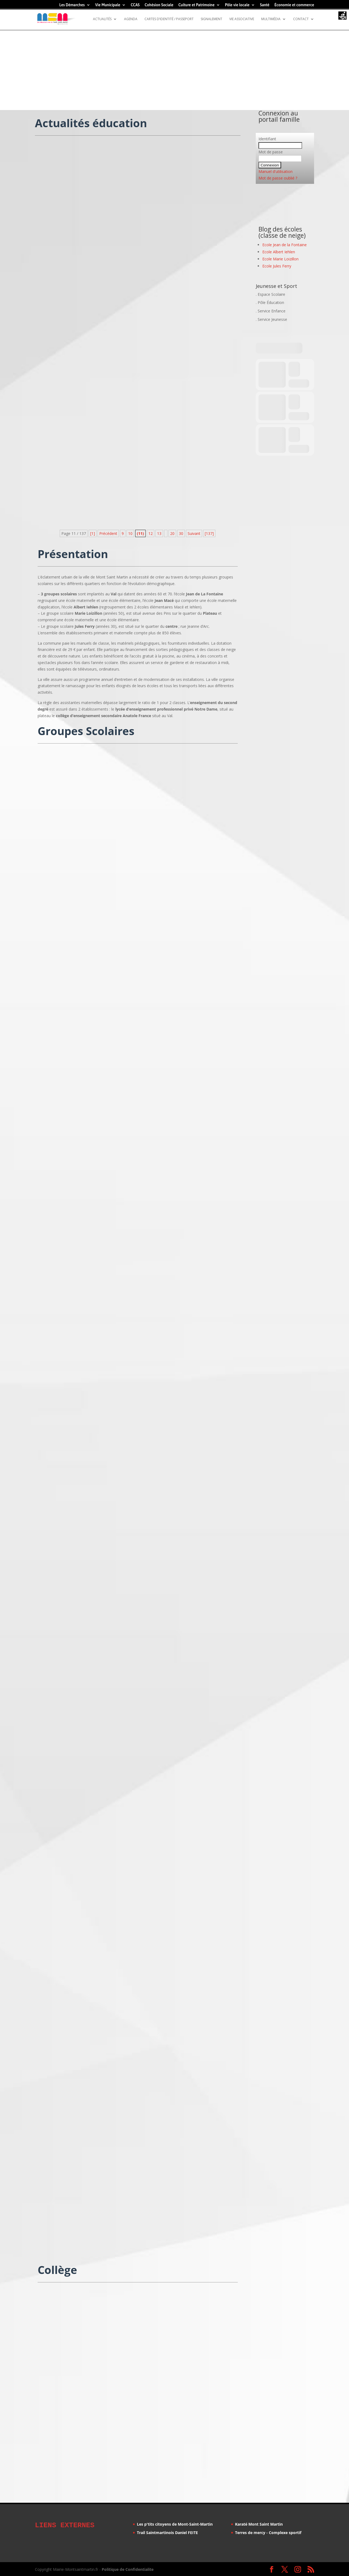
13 (159, 533)
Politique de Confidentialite (128, 2568)
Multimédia (271, 19)
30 (181, 533)
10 (130, 533)
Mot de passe (270, 151)
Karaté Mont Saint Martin (259, 2524)
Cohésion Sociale (159, 5)
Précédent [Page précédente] (108, 533)
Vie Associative (241, 19)
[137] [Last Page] (209, 533)
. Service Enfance (270, 310)
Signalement (211, 19)
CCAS (135, 5)
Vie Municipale (107, 5)
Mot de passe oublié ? (277, 178)
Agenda (130, 19)
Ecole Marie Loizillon (280, 258)
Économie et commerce (294, 5)
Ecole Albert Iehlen (278, 251)
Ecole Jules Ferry (276, 266)
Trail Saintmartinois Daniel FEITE (167, 2532)
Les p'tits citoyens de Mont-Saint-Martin (175, 2524)
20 (172, 533)
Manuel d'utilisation (275, 171)
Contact (301, 19)
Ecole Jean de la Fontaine (284, 244)
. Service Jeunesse (271, 319)
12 (150, 533)
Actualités (102, 19)
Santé (264, 5)
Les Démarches (72, 5)
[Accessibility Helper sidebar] (342, 16)
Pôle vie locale (237, 5)
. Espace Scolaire (270, 294)
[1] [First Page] (92, 533)
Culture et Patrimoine (196, 5)
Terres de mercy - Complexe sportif (268, 2532)
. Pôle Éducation (270, 302)
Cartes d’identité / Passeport (169, 19)
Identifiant (267, 138)
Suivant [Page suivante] (194, 533)
